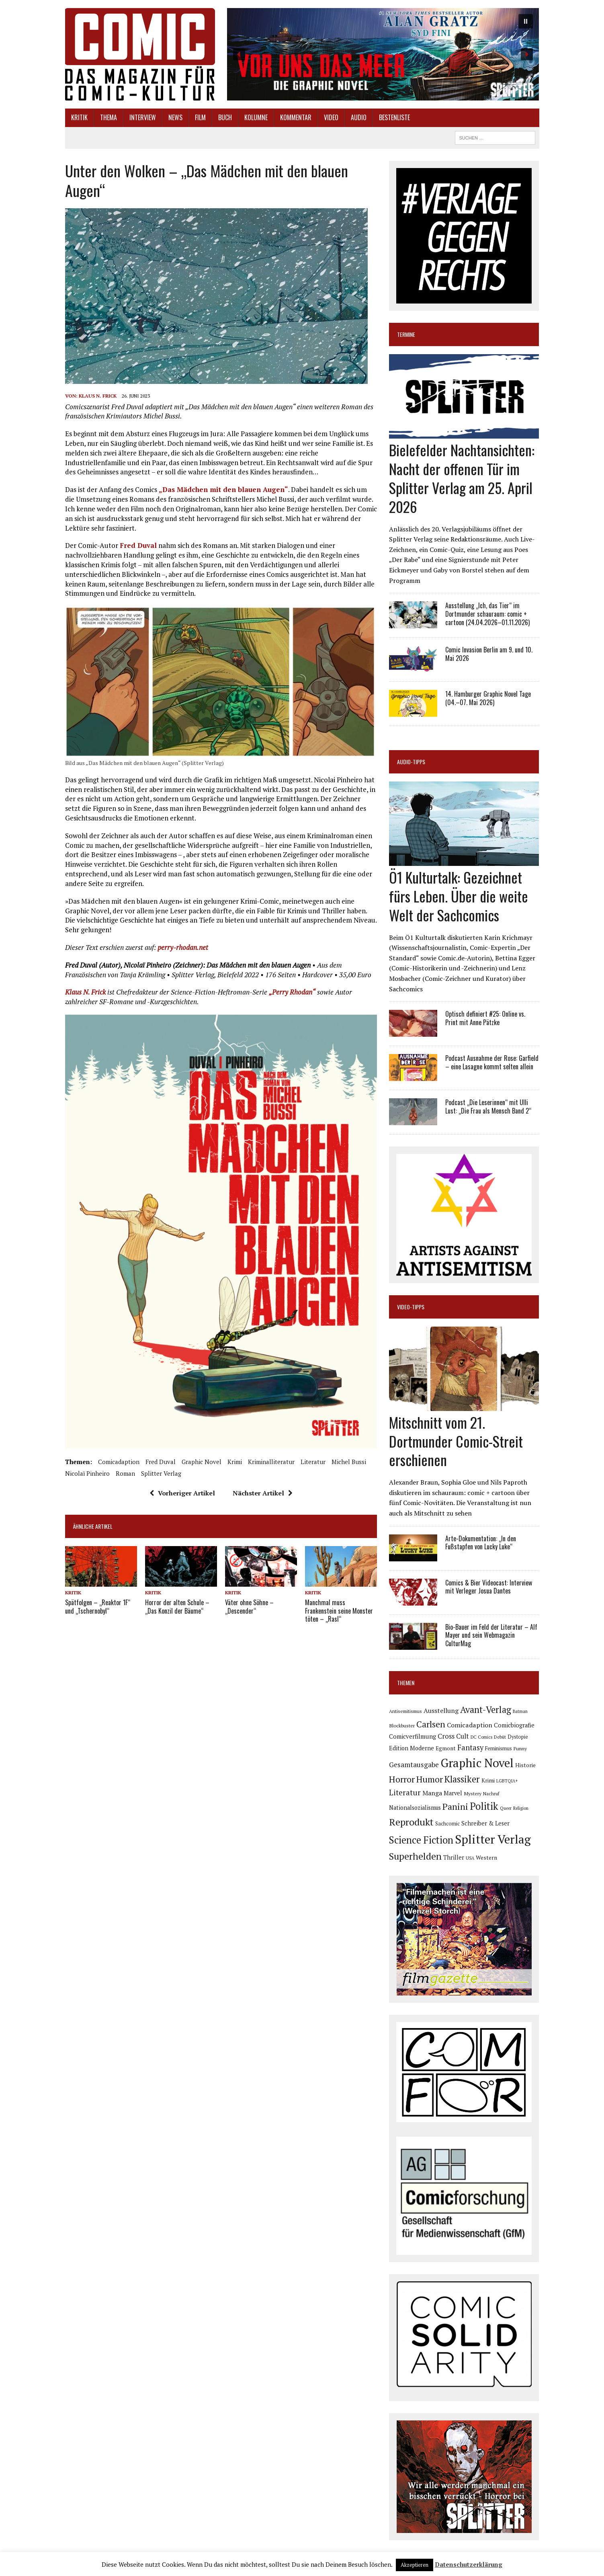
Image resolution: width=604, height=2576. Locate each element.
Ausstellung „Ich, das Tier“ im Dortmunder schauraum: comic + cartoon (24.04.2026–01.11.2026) (487, 614)
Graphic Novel (201, 1462)
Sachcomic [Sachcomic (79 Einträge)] (447, 1823)
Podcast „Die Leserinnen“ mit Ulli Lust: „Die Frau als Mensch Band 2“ (488, 1106)
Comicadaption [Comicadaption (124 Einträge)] (469, 1725)
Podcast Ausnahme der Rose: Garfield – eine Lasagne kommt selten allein (491, 1062)
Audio (358, 117)
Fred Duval (138, 545)
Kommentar (295, 117)
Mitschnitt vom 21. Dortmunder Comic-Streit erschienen (456, 1441)
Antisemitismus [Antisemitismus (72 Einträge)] (405, 1711)
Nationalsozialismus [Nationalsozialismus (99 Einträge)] (415, 1807)
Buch (225, 117)
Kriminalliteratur (271, 1462)
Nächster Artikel (263, 1493)
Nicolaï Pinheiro (87, 1473)
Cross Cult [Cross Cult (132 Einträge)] (453, 1736)
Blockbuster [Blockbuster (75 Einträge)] (402, 1725)
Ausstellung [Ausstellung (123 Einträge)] (441, 1710)
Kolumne (256, 117)
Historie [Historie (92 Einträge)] (525, 1765)
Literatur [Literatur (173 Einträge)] (405, 1792)
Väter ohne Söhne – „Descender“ (249, 1607)
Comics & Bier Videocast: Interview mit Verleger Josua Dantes (488, 1587)
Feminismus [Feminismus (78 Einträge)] (498, 1748)
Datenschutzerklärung (468, 2564)
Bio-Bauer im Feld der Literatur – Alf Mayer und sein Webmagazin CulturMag (491, 1635)
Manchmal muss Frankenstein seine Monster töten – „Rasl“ (339, 1611)
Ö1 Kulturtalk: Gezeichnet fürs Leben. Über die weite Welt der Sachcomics (458, 895)
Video (331, 117)
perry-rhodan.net (183, 947)
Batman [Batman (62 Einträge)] (520, 1711)
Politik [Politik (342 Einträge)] (484, 1806)
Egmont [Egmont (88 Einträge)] (446, 1748)
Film (200, 117)
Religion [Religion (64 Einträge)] (520, 1808)
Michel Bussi (349, 1462)
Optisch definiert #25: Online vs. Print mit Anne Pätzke (485, 1018)
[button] (383, 54)
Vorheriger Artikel (182, 1493)
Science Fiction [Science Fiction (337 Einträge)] (421, 1840)
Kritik (79, 117)
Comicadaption (118, 1462)
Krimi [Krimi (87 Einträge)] (488, 1780)
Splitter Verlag (161, 1473)
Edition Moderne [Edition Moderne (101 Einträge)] (411, 1748)
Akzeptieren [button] (414, 2564)
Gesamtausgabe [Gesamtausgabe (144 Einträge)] (414, 1764)
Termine (406, 334)
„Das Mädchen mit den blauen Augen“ (223, 489)
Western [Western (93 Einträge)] (486, 1857)
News (175, 117)
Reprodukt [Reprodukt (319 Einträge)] (411, 1821)
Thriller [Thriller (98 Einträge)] (453, 1857)
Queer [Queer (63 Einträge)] (506, 1808)
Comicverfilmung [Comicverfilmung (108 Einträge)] (412, 1736)
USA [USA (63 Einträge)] (470, 1858)
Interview (142, 117)
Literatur (313, 1462)
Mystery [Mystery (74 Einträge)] (472, 1793)
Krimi (234, 1462)
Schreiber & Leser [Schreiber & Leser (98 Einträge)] (485, 1823)
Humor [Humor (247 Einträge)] (429, 1779)
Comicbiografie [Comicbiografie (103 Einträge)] (514, 1725)
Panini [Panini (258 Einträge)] (455, 1806)
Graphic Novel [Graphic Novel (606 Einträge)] (477, 1762)
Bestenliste (394, 117)
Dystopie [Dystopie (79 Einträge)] (518, 1736)
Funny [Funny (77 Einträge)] (520, 1748)
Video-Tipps (410, 1306)
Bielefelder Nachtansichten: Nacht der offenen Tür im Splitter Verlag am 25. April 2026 (461, 478)
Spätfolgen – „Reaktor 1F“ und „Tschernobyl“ (97, 1607)
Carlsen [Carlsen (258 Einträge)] (430, 1724)
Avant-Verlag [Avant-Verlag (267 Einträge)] (485, 1709)
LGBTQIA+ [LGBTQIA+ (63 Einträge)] (507, 1781)
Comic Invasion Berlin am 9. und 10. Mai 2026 (488, 654)
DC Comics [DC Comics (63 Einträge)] (481, 1737)
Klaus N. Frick (98, 396)
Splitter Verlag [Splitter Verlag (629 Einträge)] (493, 1839)
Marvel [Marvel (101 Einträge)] (453, 1793)
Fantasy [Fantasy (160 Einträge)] (470, 1747)
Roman (125, 1473)
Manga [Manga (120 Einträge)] (432, 1792)
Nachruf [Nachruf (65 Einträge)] (491, 1794)
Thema (108, 117)
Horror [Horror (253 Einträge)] (402, 1779)
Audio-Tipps (411, 761)
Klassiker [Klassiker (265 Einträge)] (462, 1779)
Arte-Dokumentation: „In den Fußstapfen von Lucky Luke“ (480, 1543)
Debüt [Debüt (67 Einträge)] (500, 1737)
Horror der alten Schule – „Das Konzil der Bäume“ (177, 1607)
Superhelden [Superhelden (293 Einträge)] (415, 1856)
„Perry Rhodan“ (292, 992)
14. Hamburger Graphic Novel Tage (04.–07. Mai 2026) (488, 698)
